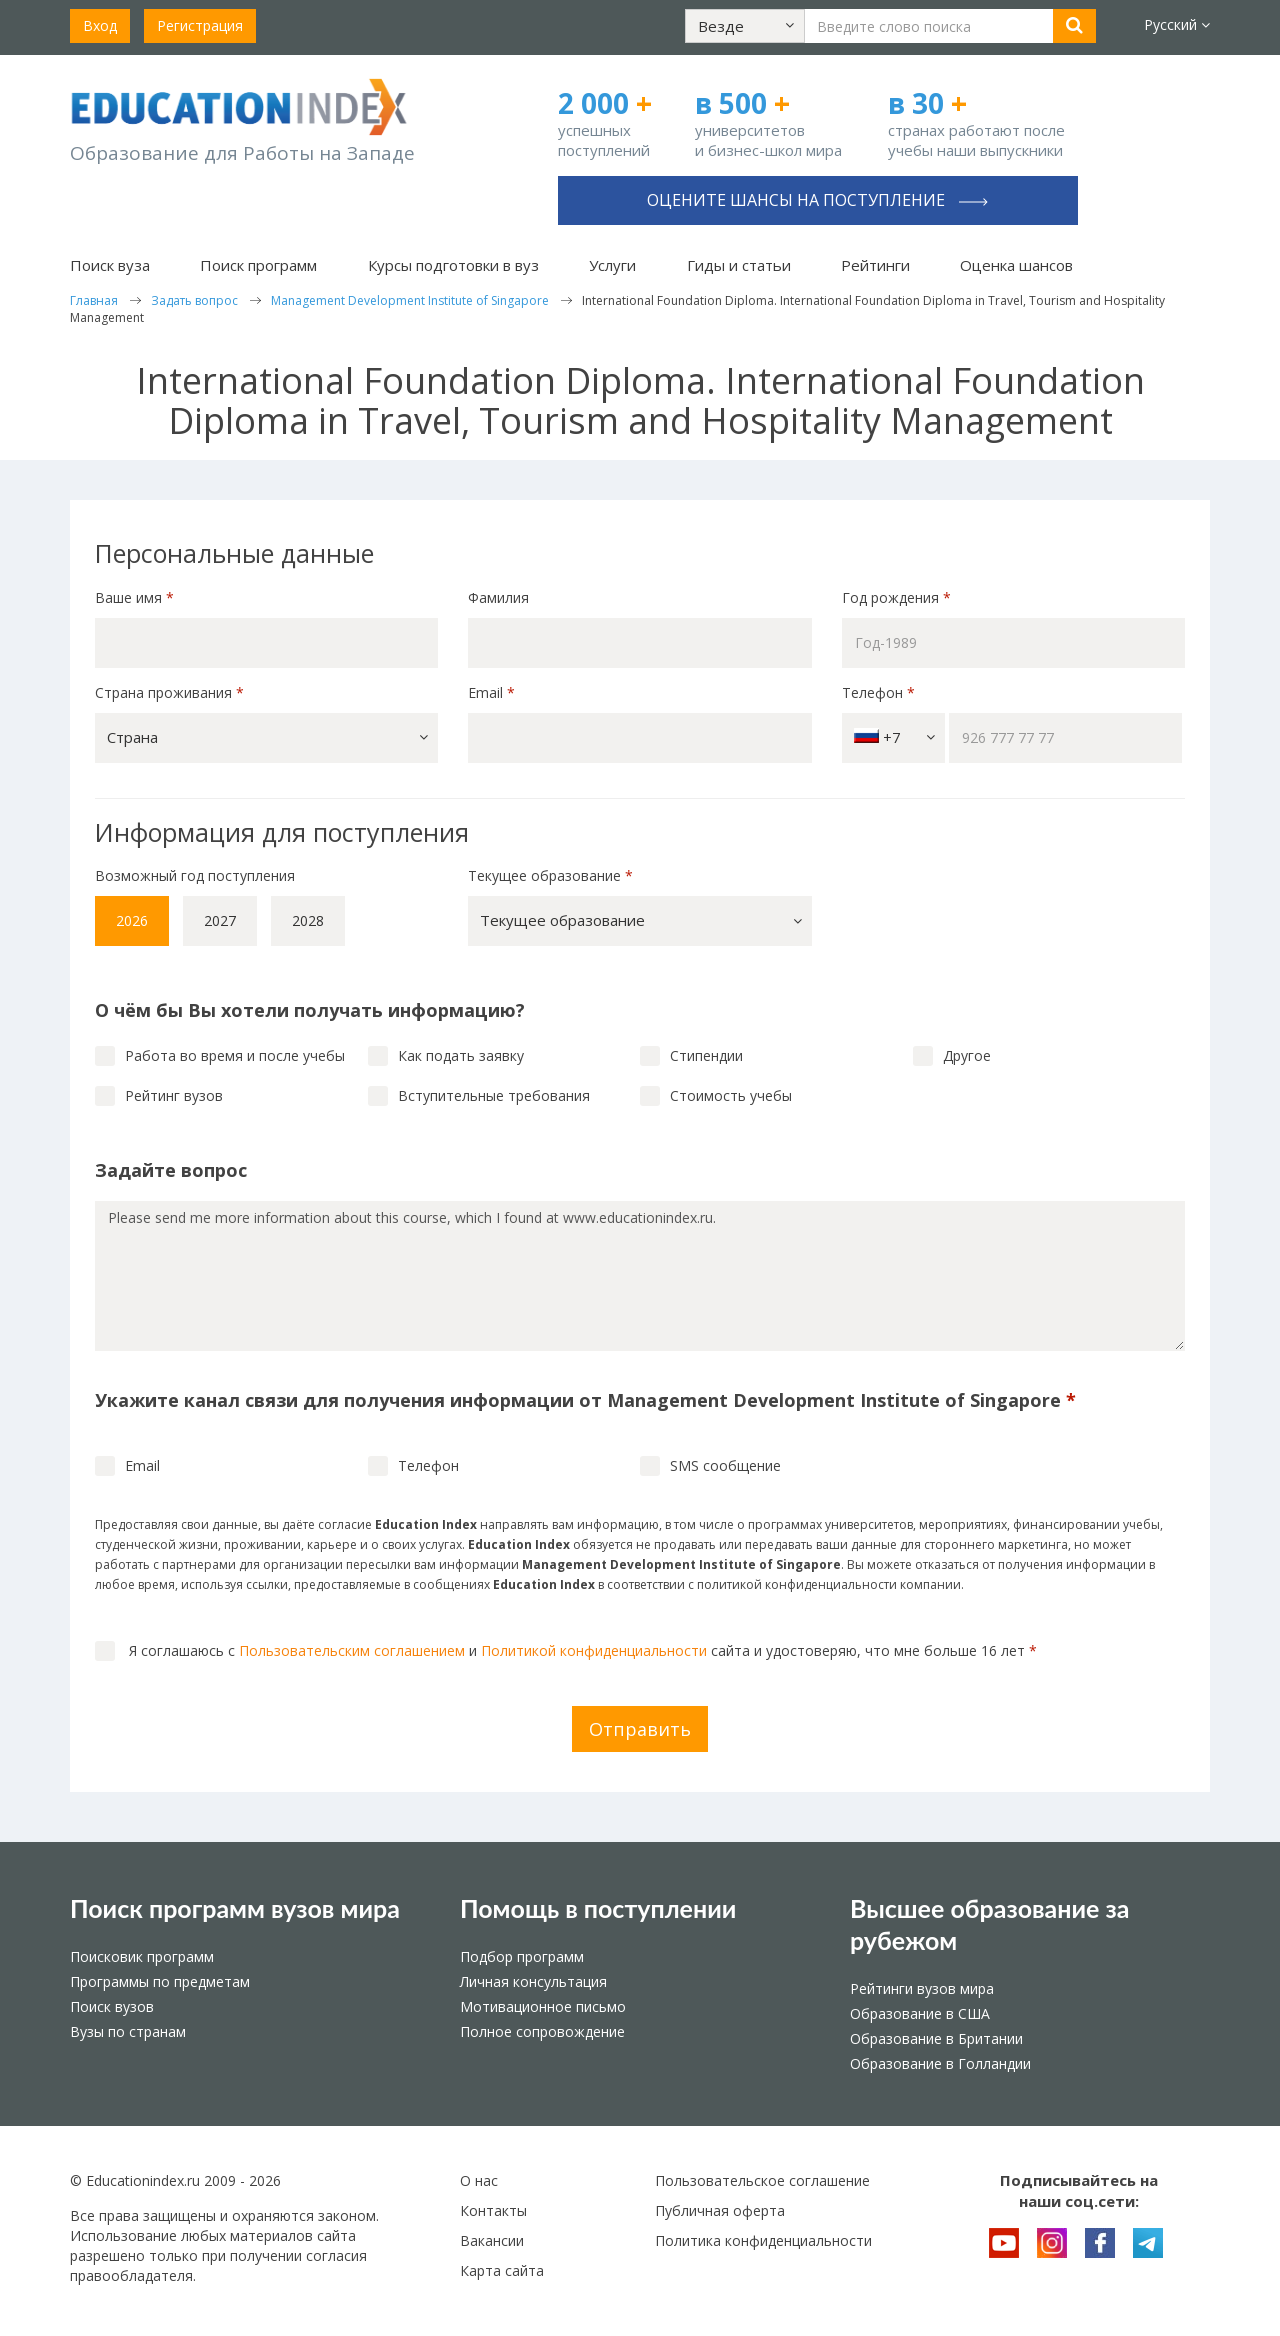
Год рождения (898, 597)
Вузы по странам (128, 2031)
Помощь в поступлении (598, 1908)
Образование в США (920, 2013)
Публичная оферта (720, 2210)
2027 (220, 920)
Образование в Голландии (940, 2063)
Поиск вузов (112, 2006)
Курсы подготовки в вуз (453, 265)
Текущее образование (550, 875)
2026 (132, 920)
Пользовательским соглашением (352, 1650)
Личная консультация (533, 1981)
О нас (479, 2180)
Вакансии (492, 2240)
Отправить (640, 1729)
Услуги (612, 265)
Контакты (493, 2210)
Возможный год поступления (195, 875)
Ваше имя (134, 597)
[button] (745, 26)
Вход (100, 25)
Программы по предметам (160, 1981)
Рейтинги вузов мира (922, 1988)
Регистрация (200, 25)
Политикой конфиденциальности (594, 1650)
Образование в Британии (936, 2038)
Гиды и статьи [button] (739, 265)
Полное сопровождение (542, 2031)
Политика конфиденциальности (763, 2240)
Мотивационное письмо (543, 2006)
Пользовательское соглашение (762, 2180)
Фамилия (498, 597)
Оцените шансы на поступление (817, 200)
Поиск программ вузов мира (235, 1908)
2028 (308, 920)
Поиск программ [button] (258, 265)
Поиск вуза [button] (110, 265)
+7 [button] (894, 737)
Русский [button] (1177, 24)
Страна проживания (169, 692)
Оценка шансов (1016, 265)
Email (491, 692)
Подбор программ (522, 1956)
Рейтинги (875, 265)
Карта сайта (502, 2270)
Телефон (878, 692)
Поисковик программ (142, 1956)
